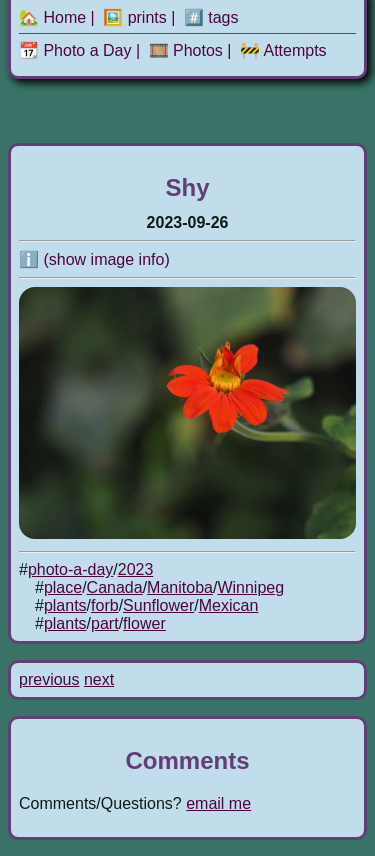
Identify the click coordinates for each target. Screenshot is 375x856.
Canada (115, 587)
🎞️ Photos (186, 50)
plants (65, 605)
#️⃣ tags (211, 17)
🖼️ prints (135, 17)
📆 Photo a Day (75, 50)
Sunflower (158, 605)
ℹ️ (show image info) (94, 259)
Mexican (229, 605)
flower (144, 623)
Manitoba (180, 587)
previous (49, 679)
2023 (136, 569)
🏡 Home (52, 17)
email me (218, 803)
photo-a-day (70, 569)
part (105, 623)
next (99, 679)
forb (105, 605)
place (63, 587)
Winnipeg (250, 587)
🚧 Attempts (283, 50)
